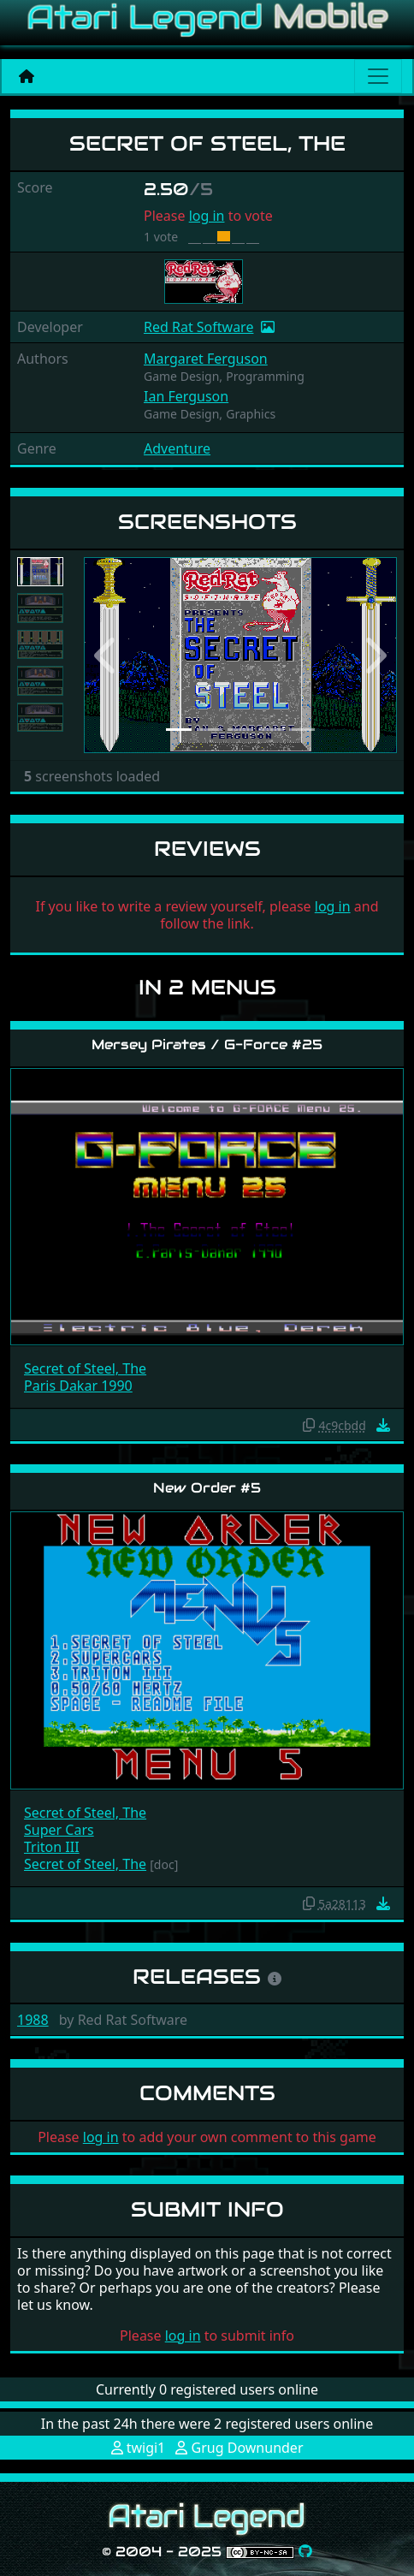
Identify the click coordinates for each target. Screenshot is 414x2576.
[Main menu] (378, 76)
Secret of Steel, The (85, 1368)
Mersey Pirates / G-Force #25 (207, 1045)
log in (207, 215)
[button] (107, 655)
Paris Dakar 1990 (78, 1385)
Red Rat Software (198, 327)
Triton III (52, 1846)
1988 (33, 2019)
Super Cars (59, 1829)
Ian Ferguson (186, 396)
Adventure (177, 448)
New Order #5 (207, 1488)
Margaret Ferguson (206, 358)
